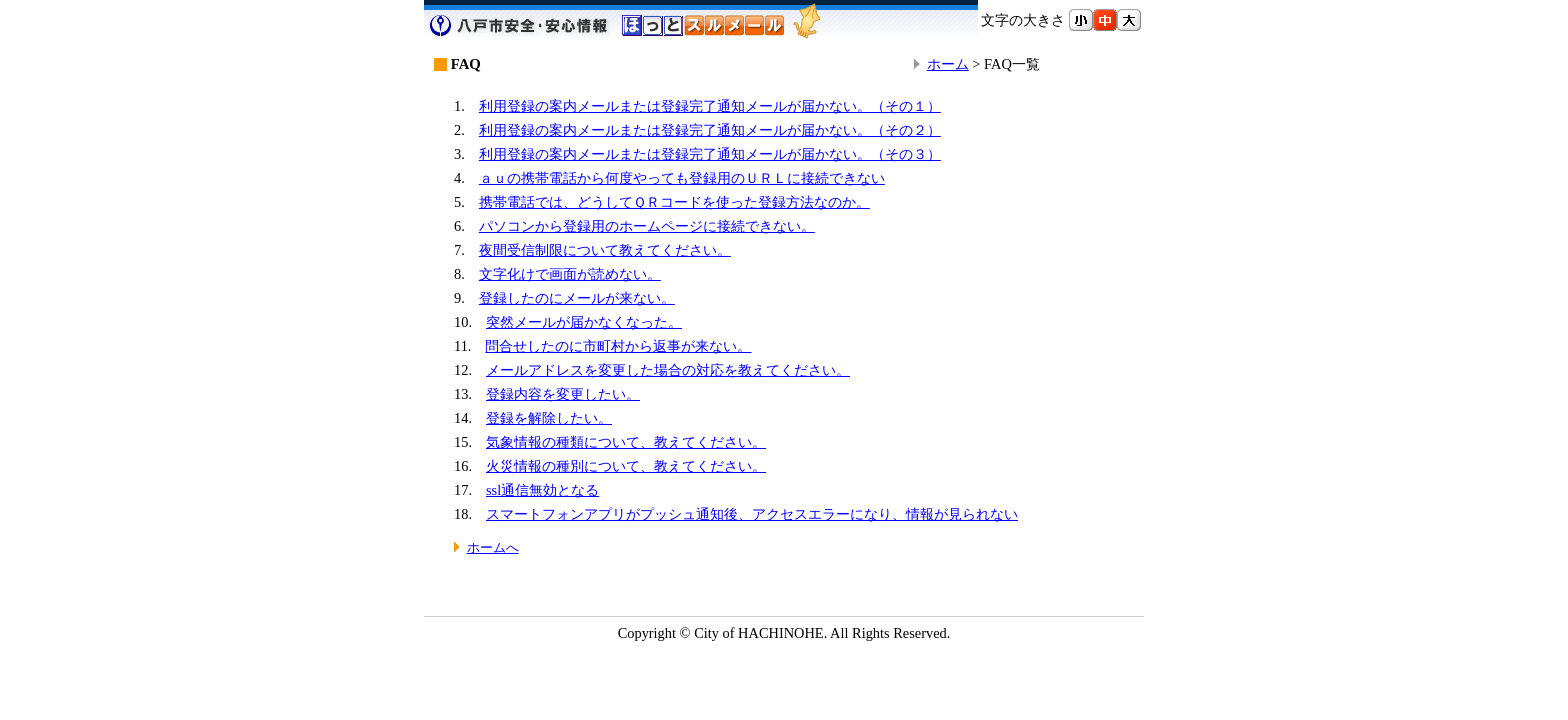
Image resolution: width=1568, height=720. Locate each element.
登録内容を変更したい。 (563, 394)
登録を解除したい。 (549, 418)
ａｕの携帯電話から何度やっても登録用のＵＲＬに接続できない (682, 178)
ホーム (948, 64)
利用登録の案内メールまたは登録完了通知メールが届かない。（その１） (710, 106)
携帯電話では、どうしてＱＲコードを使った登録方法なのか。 (674, 202)
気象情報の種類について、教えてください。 (626, 442)
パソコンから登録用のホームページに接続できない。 (647, 226)
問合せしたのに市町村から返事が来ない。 (618, 346)
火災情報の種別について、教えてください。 (626, 466)
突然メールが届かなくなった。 (584, 322)
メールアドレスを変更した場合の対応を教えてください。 (668, 370)
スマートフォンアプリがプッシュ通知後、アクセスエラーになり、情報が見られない (752, 514)
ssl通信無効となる (542, 490)
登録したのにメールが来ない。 (577, 298)
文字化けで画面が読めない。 (570, 274)
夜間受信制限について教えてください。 (605, 250)
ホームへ (493, 547)
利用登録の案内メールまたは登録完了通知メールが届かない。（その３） (710, 154)
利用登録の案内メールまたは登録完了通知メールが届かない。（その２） (710, 130)
